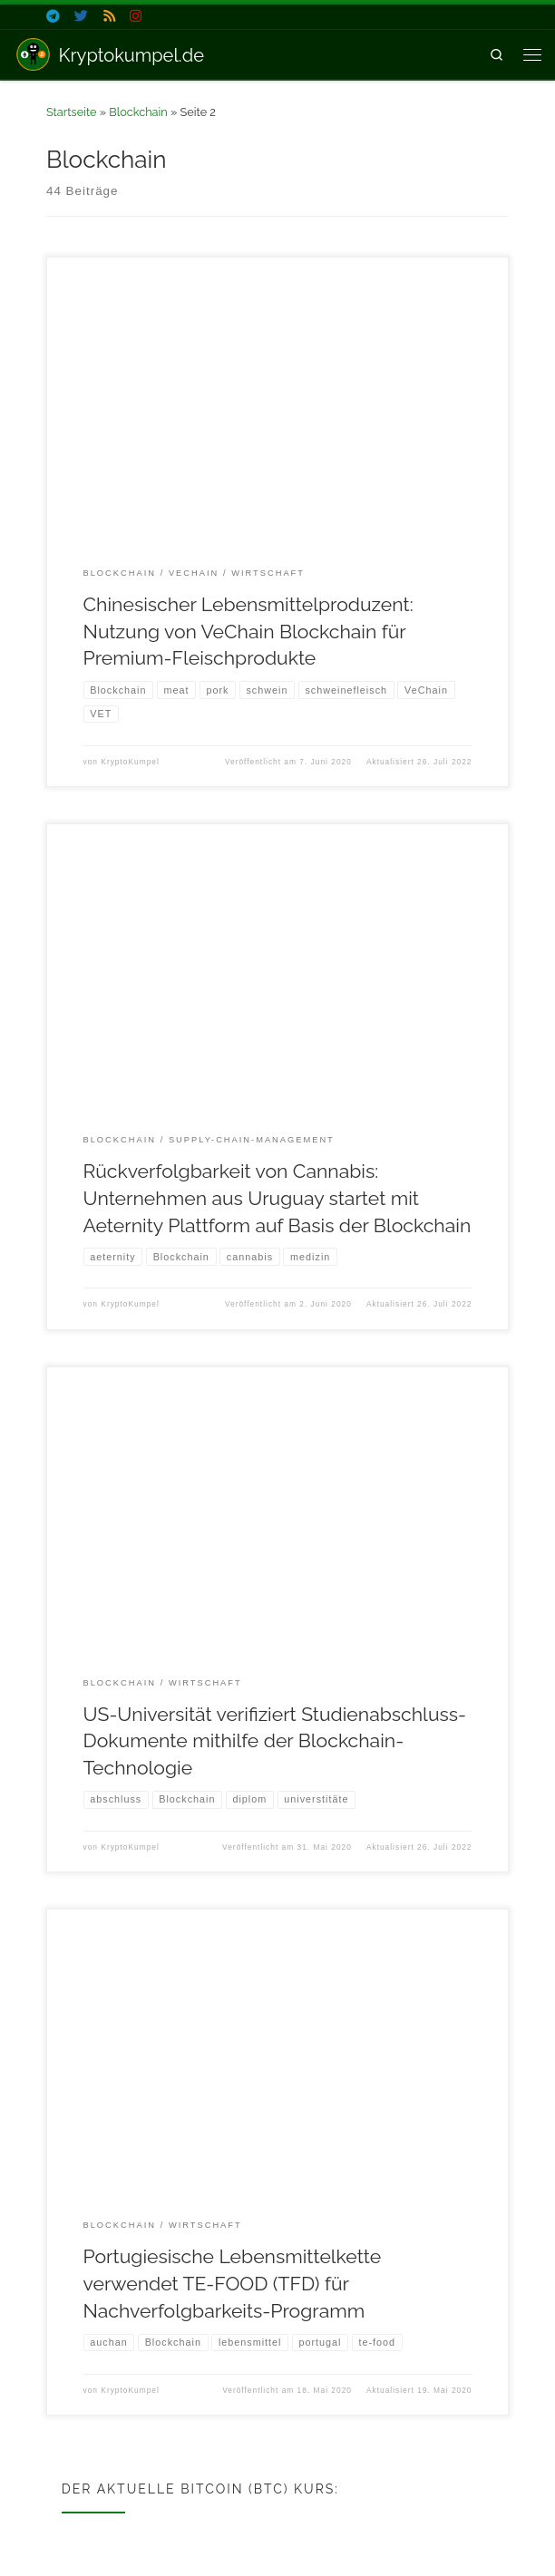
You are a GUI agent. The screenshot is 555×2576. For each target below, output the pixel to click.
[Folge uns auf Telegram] (53, 16)
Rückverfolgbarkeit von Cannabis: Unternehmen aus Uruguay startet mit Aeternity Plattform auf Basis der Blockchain (277, 1199)
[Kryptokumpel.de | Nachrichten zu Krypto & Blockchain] (33, 52)
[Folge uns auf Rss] (109, 16)
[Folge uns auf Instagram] (135, 16)
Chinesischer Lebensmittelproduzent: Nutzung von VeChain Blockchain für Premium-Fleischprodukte (248, 631)
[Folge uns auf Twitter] (81, 16)
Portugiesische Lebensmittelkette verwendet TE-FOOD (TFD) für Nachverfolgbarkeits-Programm (232, 2286)
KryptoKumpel (130, 762)
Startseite (71, 112)
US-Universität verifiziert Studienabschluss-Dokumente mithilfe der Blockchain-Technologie (274, 1743)
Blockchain (138, 112)
